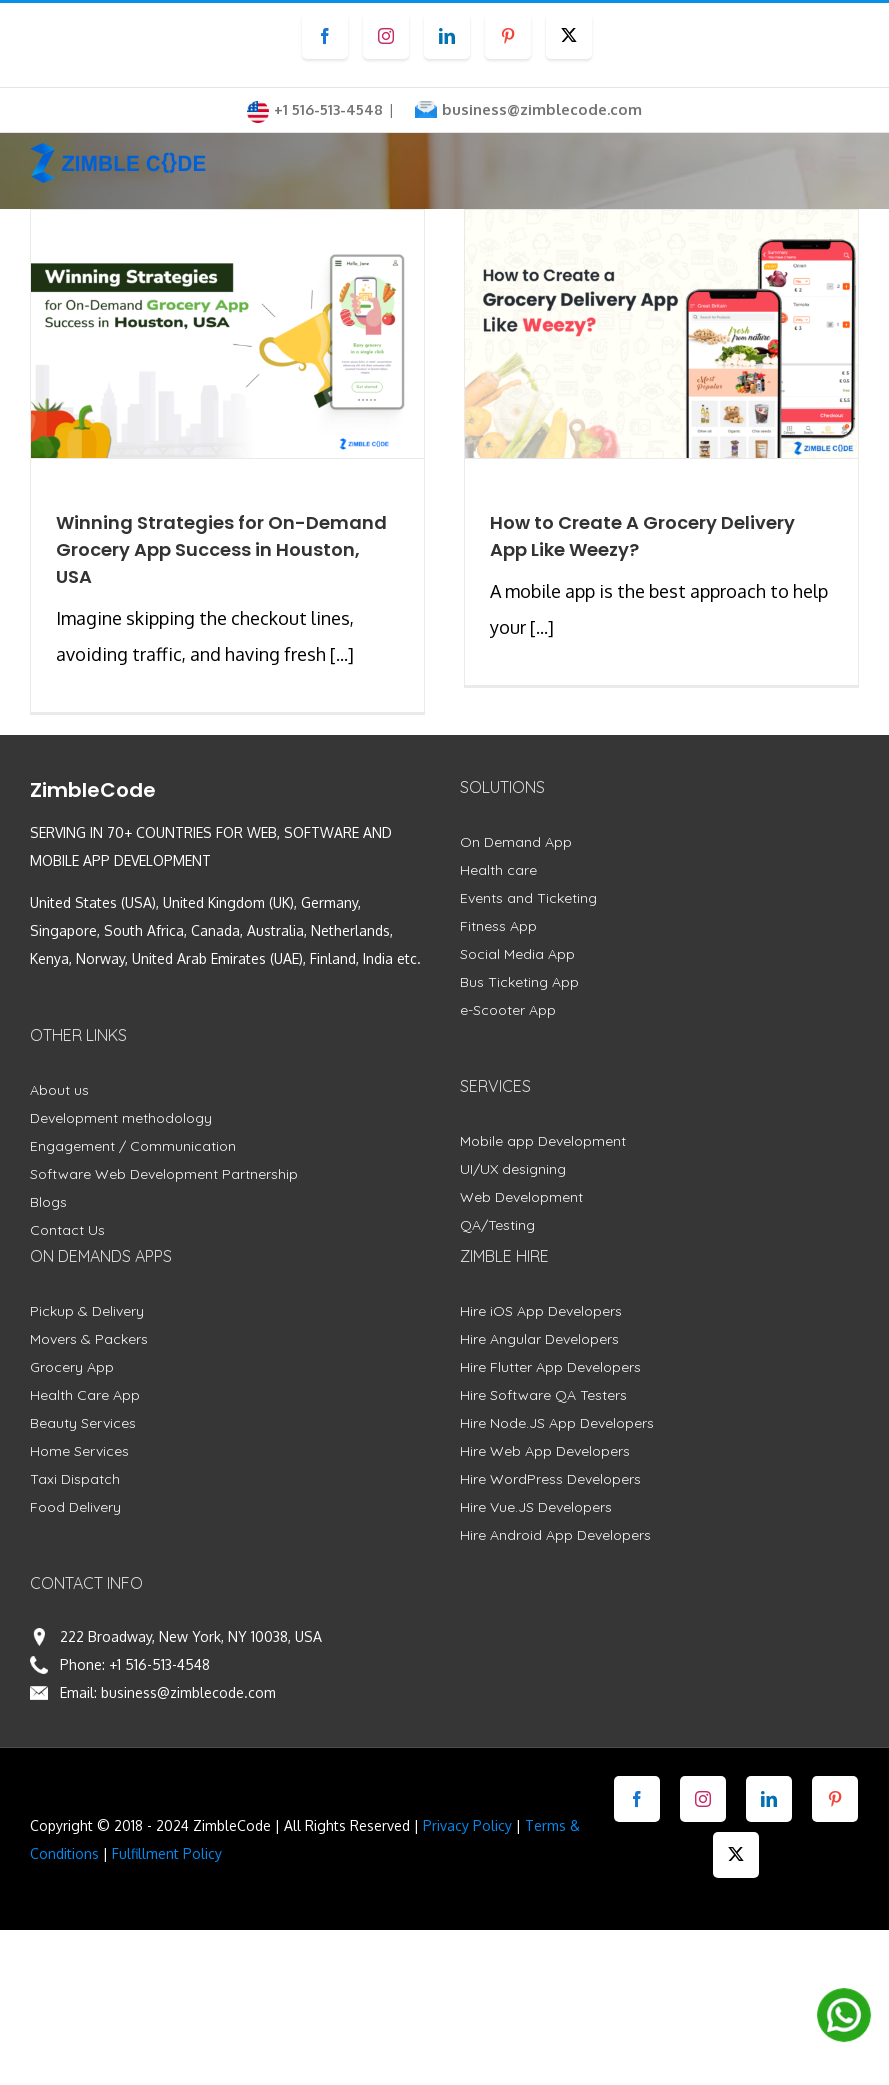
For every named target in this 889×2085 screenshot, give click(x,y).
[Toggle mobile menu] (848, 163)
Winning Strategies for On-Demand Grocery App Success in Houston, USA (221, 549)
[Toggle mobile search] (808, 163)
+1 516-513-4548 (159, 1664)
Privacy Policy (467, 1825)
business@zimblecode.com (542, 109)
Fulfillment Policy (167, 1853)
